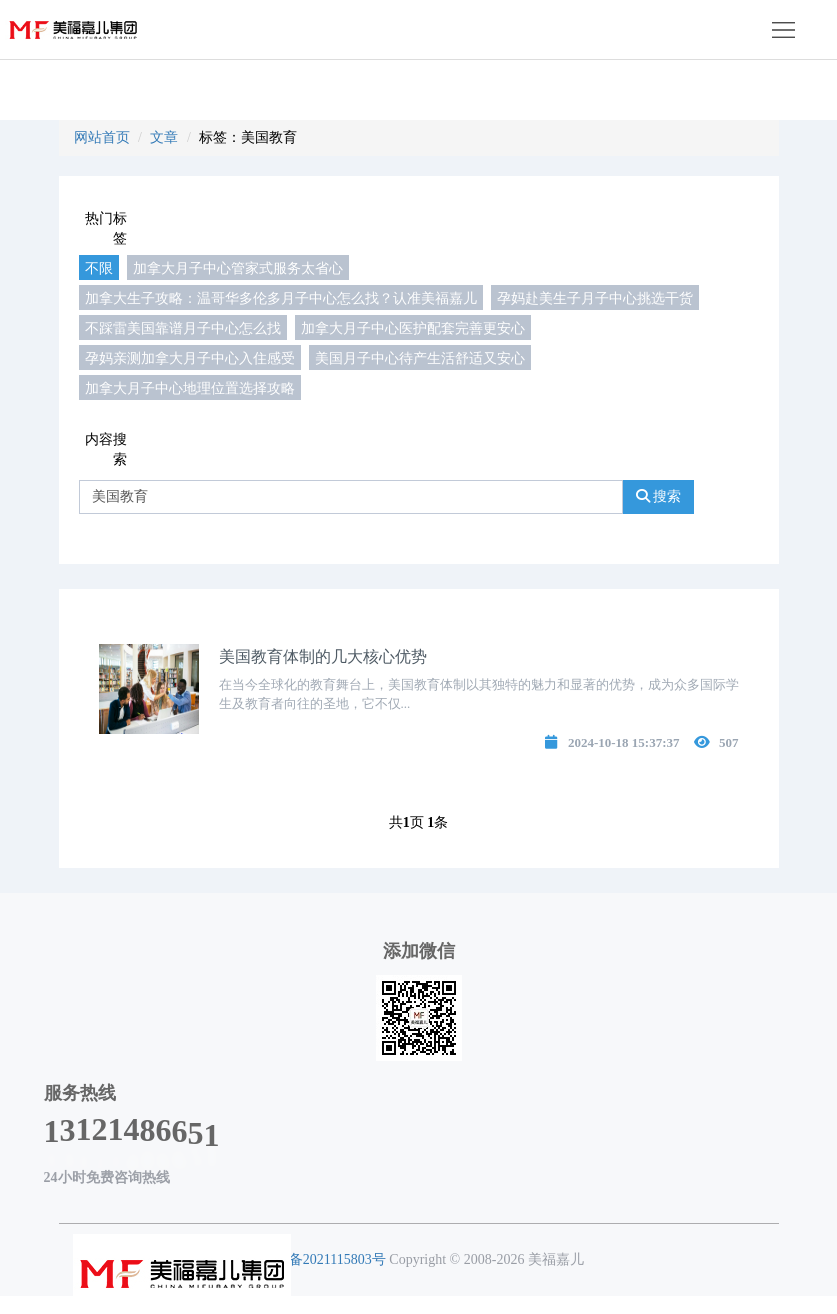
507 (729, 742)
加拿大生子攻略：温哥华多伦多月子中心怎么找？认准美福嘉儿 (281, 297)
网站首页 (102, 137)
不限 (99, 267)
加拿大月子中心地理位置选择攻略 (190, 387)
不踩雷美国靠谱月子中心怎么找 (183, 327)
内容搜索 (106, 449)
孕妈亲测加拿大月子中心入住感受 (190, 357)
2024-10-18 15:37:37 (624, 742)
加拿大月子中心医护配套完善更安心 (413, 327)
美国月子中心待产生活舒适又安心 (420, 357)
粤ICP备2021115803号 (319, 1259)
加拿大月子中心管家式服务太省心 (238, 267)
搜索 (659, 496)
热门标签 (106, 228)
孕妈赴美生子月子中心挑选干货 (595, 297)
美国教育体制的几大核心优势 (323, 656)
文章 (164, 137)
